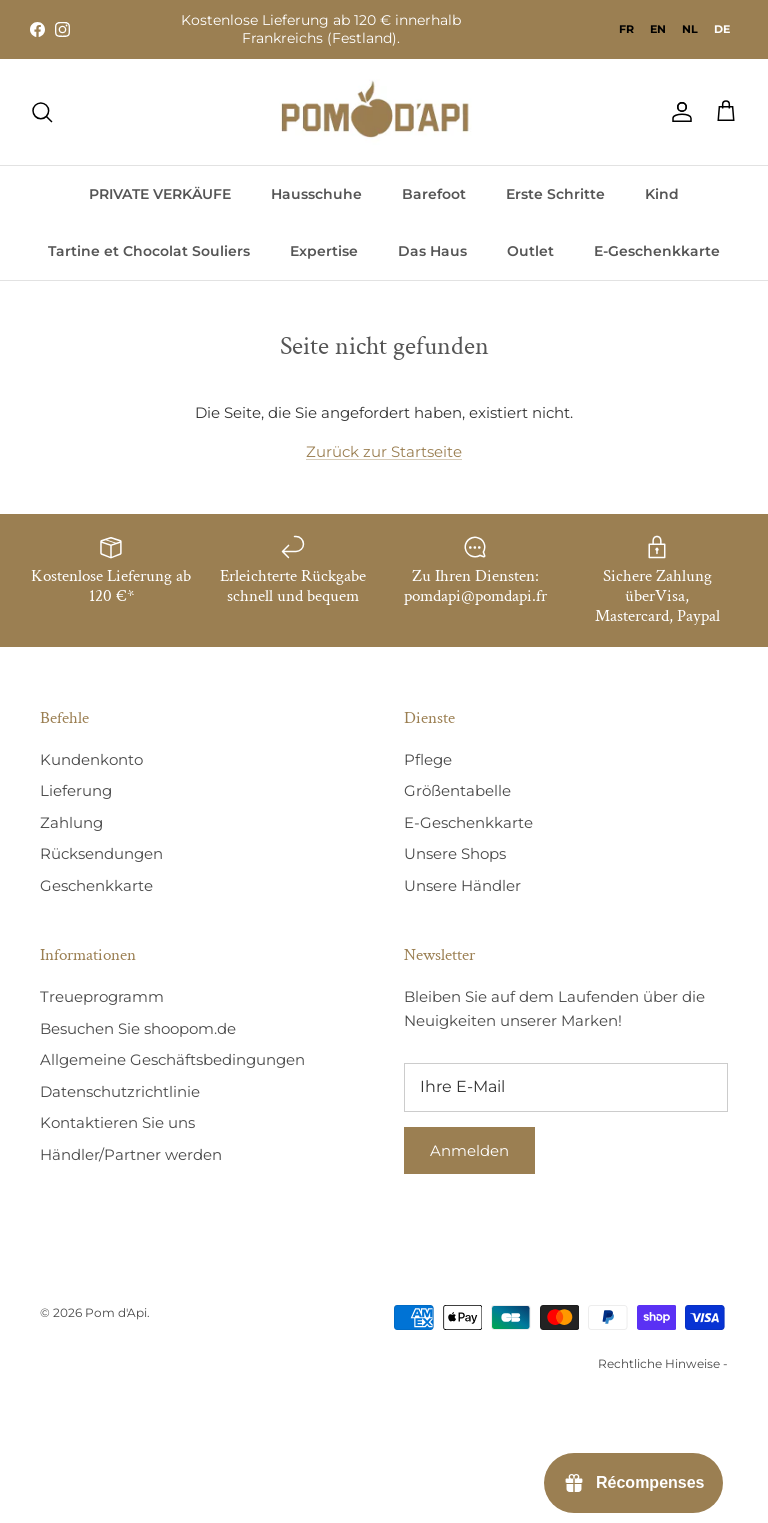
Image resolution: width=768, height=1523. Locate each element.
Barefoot (434, 194)
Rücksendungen (101, 853)
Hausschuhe (316, 194)
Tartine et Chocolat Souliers (149, 251)
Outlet (530, 251)
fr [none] (626, 29)
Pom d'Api (116, 1312)
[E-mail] (566, 1087)
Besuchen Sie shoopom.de (138, 1028)
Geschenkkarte (96, 885)
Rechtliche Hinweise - (663, 1363)
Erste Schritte (555, 194)
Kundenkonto (91, 759)
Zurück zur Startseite (384, 451)
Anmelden (469, 1150)
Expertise (324, 251)
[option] (626, 29)
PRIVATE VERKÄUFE (160, 194)
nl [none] (690, 29)
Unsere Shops (455, 853)
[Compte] (678, 112)
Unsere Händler (462, 885)
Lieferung (76, 790)
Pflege (428, 759)
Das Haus (432, 251)
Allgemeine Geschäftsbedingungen (172, 1059)
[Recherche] (42, 112)
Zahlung (71, 822)
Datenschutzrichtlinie (120, 1091)
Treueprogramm (102, 996)
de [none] (722, 29)
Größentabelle (457, 790)
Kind (662, 194)
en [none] (658, 29)
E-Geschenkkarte (657, 251)
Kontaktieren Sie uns (117, 1122)
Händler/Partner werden (131, 1154)
